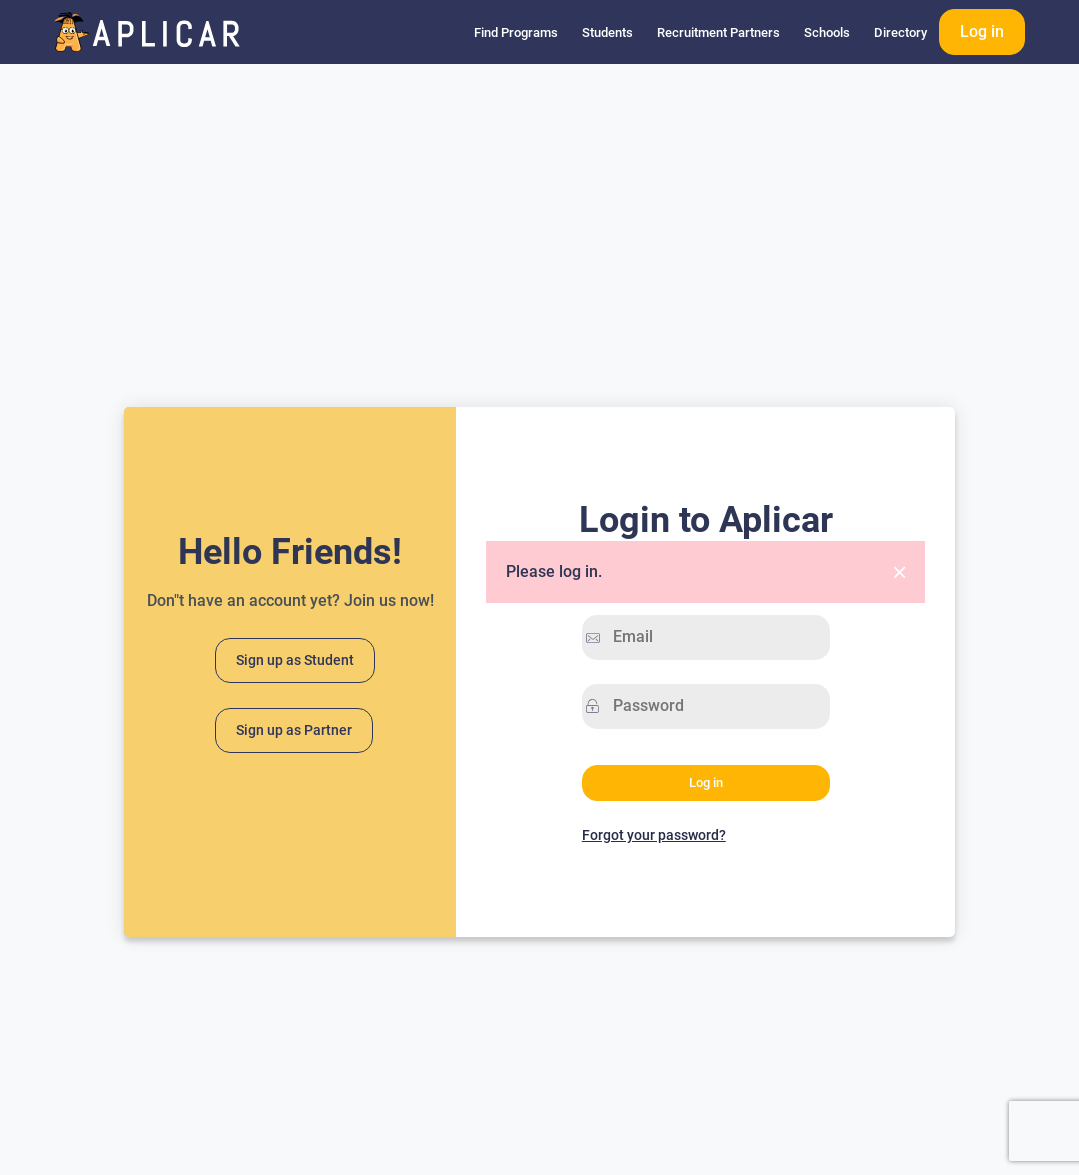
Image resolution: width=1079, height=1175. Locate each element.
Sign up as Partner (294, 730)
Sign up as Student (295, 660)
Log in (982, 31)
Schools (827, 32)
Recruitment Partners (718, 32)
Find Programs (516, 32)
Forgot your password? (654, 835)
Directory (900, 32)
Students (607, 32)
